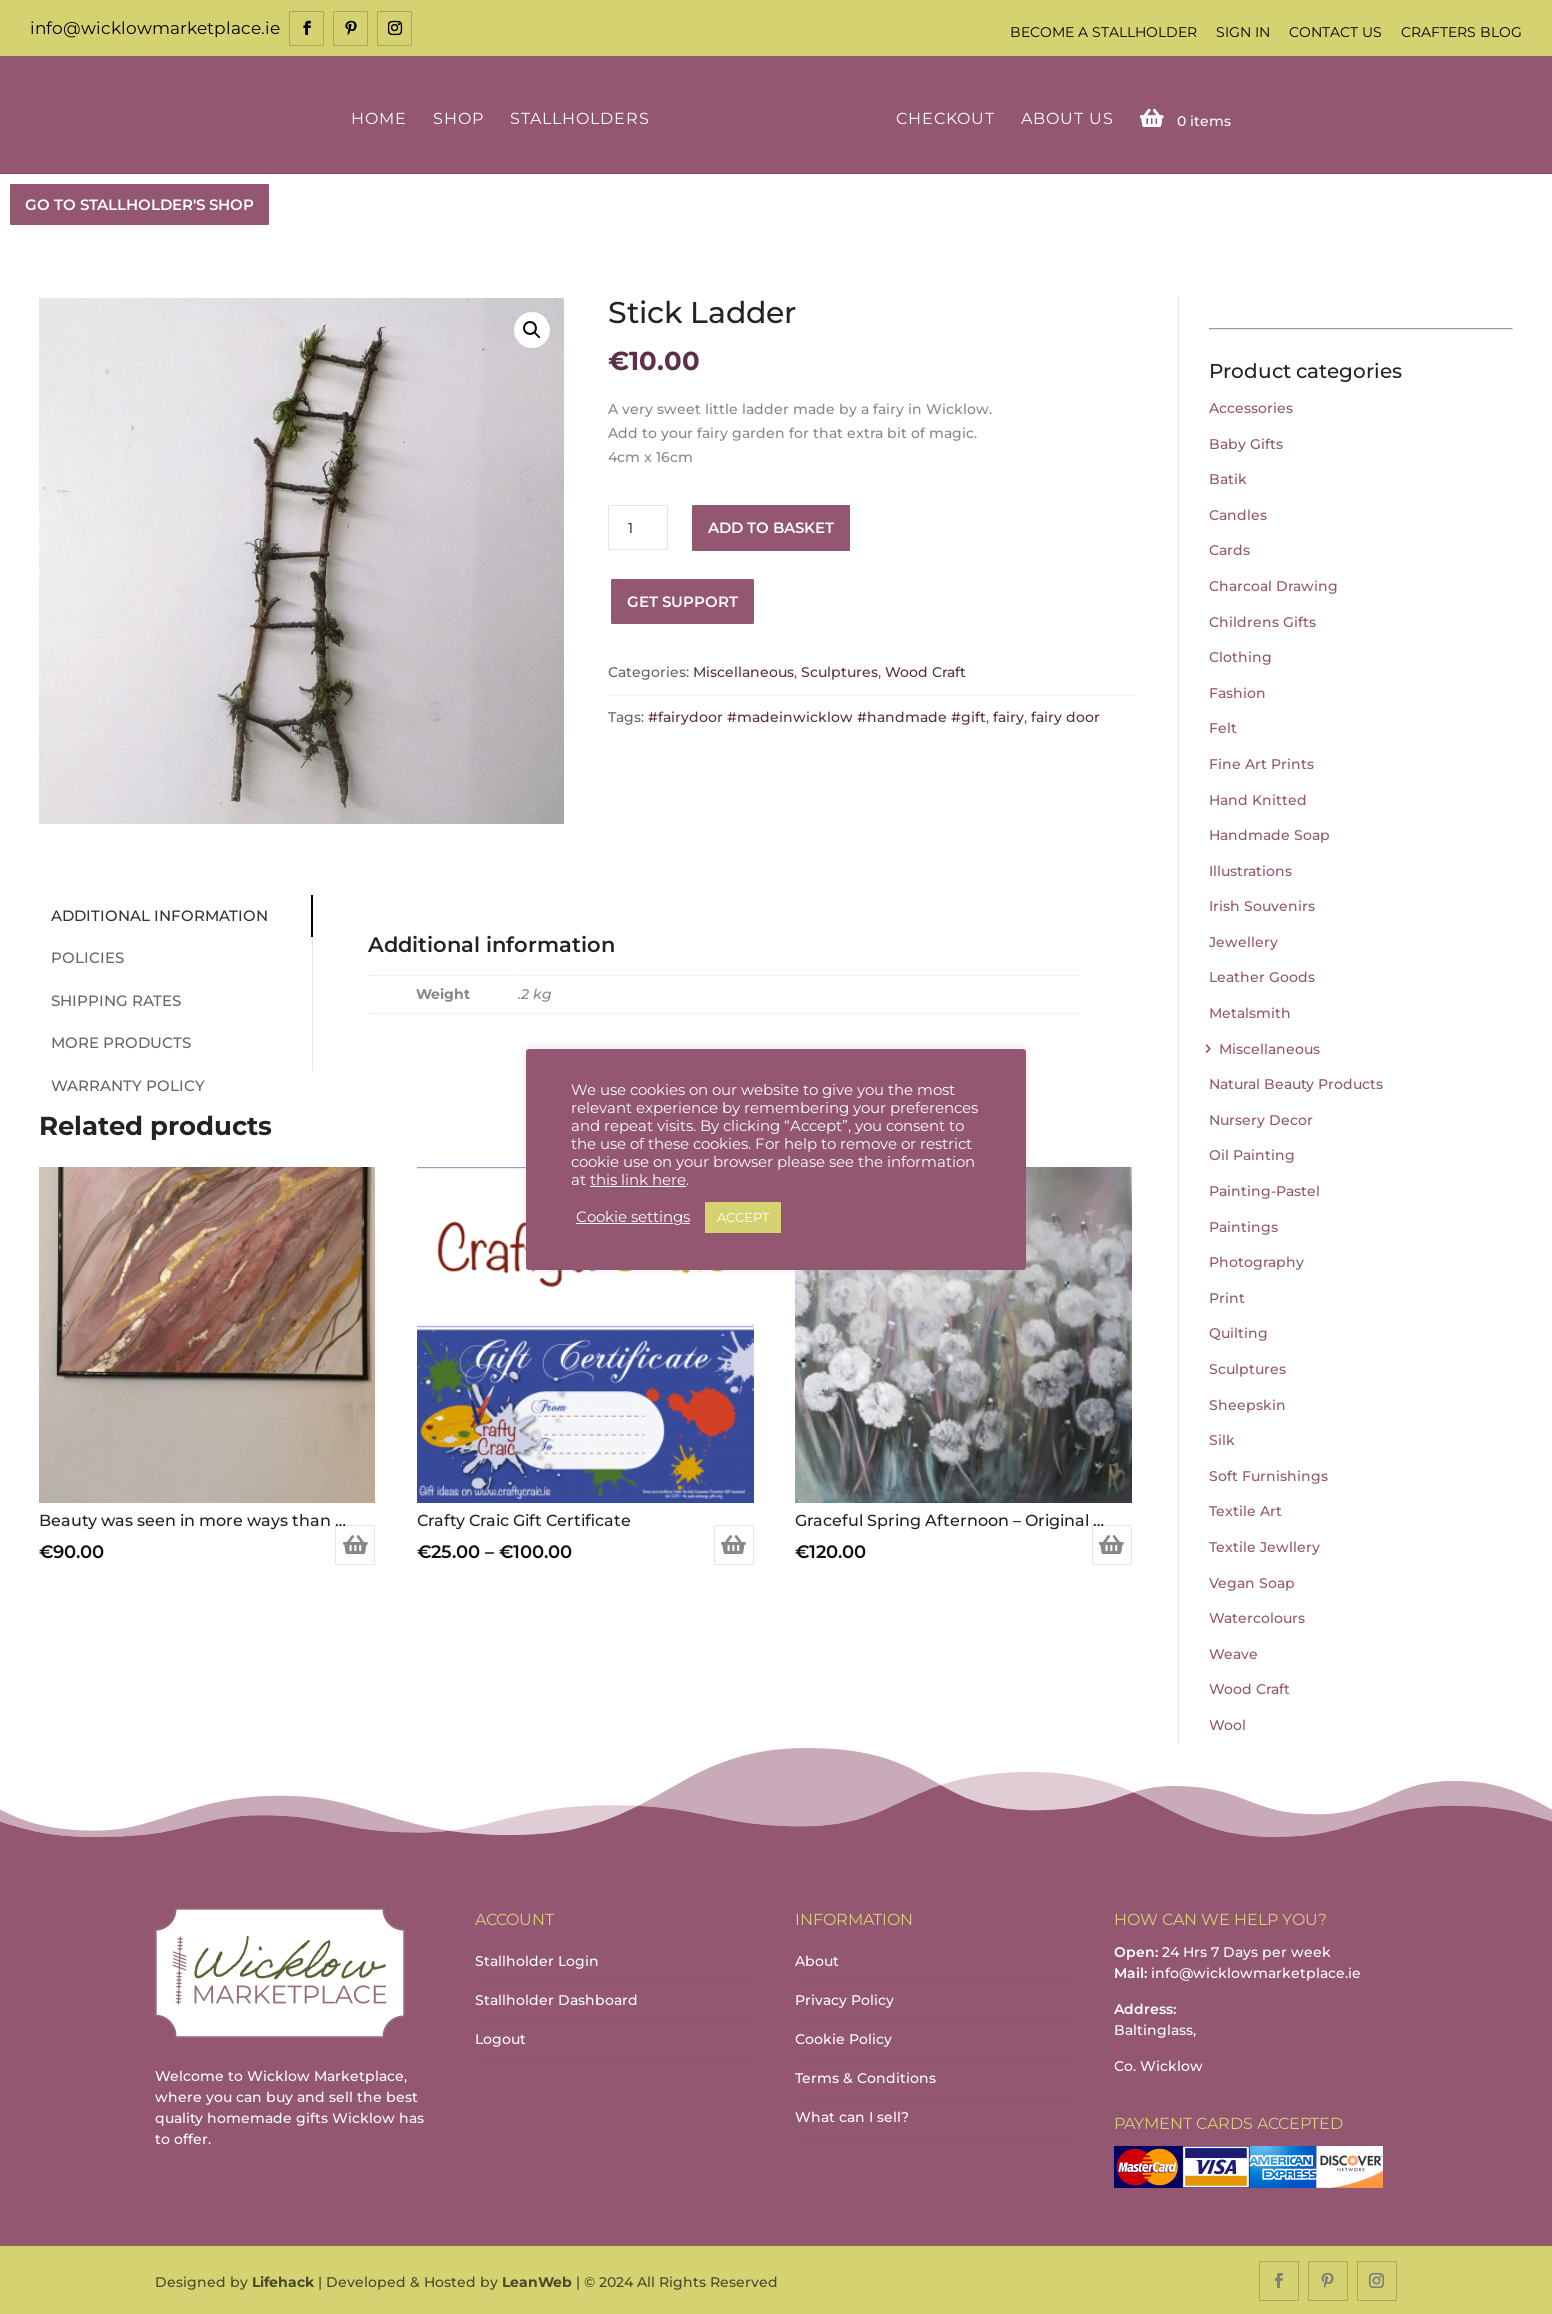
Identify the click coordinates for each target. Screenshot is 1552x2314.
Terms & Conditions (865, 2076)
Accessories (1251, 406)
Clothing (1240, 655)
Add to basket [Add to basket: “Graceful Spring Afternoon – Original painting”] (1112, 1544)
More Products (114, 1040)
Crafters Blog (1461, 32)
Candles (1238, 513)
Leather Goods (1262, 976)
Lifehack (283, 2280)
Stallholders (583, 117)
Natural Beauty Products (1296, 1083)
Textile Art (1245, 1510)
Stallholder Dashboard (556, 1998)
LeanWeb (537, 2280)
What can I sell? (852, 2115)
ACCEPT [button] (743, 1217)
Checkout (941, 117)
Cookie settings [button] (633, 1217)
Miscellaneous (743, 671)
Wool (1227, 1723)
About (817, 1959)
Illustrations (1250, 869)
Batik (1228, 477)
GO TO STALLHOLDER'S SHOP (139, 202)
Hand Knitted (1258, 798)
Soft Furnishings (1268, 1474)
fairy (1008, 715)
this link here (638, 1180)
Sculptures (839, 671)
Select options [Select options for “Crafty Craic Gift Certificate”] (734, 1544)
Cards (1229, 549)
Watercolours (1257, 1616)
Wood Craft (925, 671)
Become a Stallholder (1103, 32)
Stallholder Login (537, 1959)
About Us (1063, 117)
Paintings (1243, 1225)
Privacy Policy (844, 1998)
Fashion (1237, 691)
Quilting (1238, 1332)
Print (1227, 1296)
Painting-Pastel (1264, 1189)
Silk (1222, 1438)
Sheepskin (1247, 1403)
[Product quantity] (638, 526)
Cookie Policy (843, 2037)
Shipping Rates (109, 998)
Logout (500, 2037)
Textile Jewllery (1264, 1545)
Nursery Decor (1261, 1118)
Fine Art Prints (1261, 762)
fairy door (1065, 715)
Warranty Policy (121, 1083)
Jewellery (1243, 940)
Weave (1233, 1652)
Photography (1256, 1261)
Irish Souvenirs (1262, 905)
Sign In (1243, 32)
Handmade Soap (1269, 833)
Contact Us (1335, 32)
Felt (1223, 727)
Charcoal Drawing (1273, 584)
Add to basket (771, 525)
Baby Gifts (1246, 442)
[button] (532, 329)
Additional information (152, 913)
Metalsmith (1250, 1011)
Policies (80, 955)
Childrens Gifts (1262, 620)
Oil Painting (1252, 1154)
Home (382, 117)
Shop (461, 117)
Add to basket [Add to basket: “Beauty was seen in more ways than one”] (355, 1544)
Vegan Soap (1252, 1581)
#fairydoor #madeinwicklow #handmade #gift (817, 715)
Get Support (682, 599)
